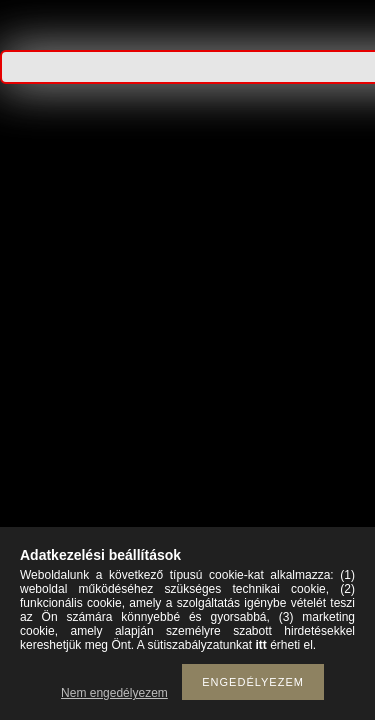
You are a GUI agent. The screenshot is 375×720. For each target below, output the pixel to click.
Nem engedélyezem (114, 693)
